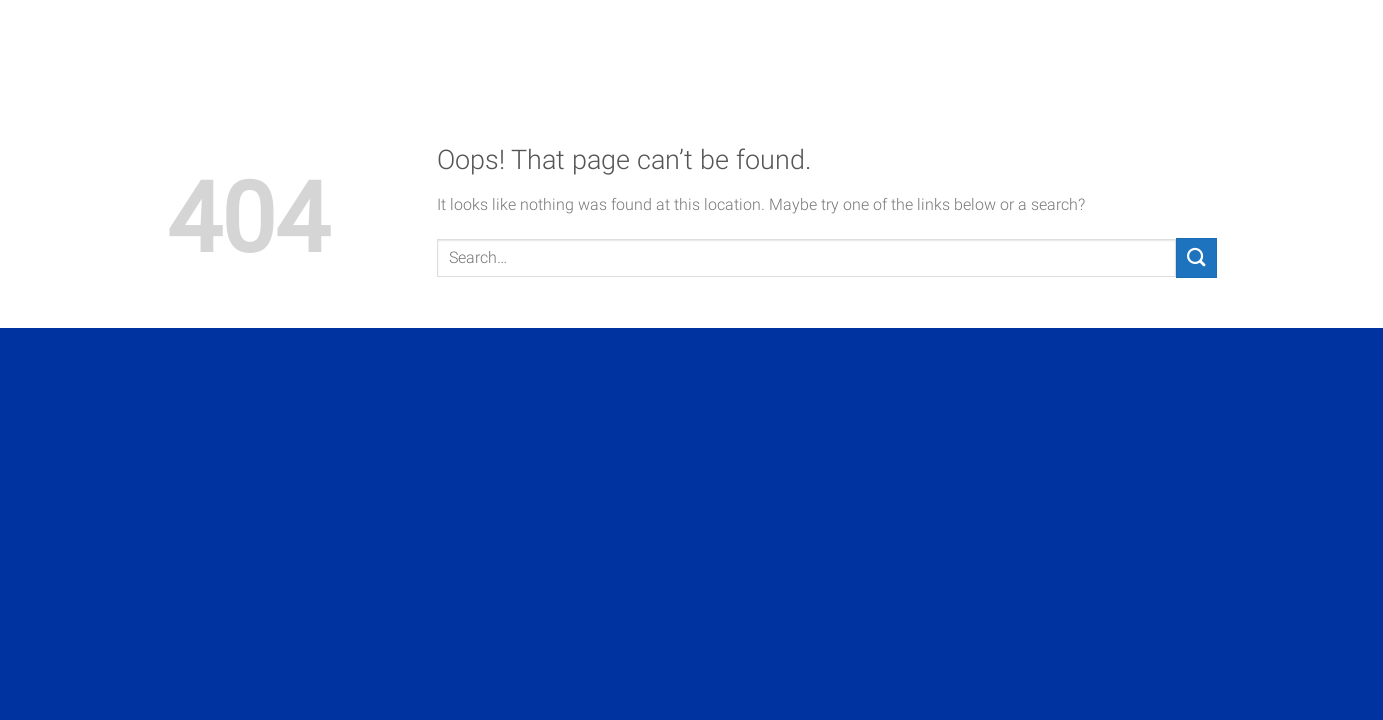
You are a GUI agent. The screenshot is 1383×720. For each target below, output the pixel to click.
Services (988, 42)
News (1190, 42)
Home (692, 42)
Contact (1097, 42)
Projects (874, 42)
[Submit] (1196, 257)
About (773, 42)
